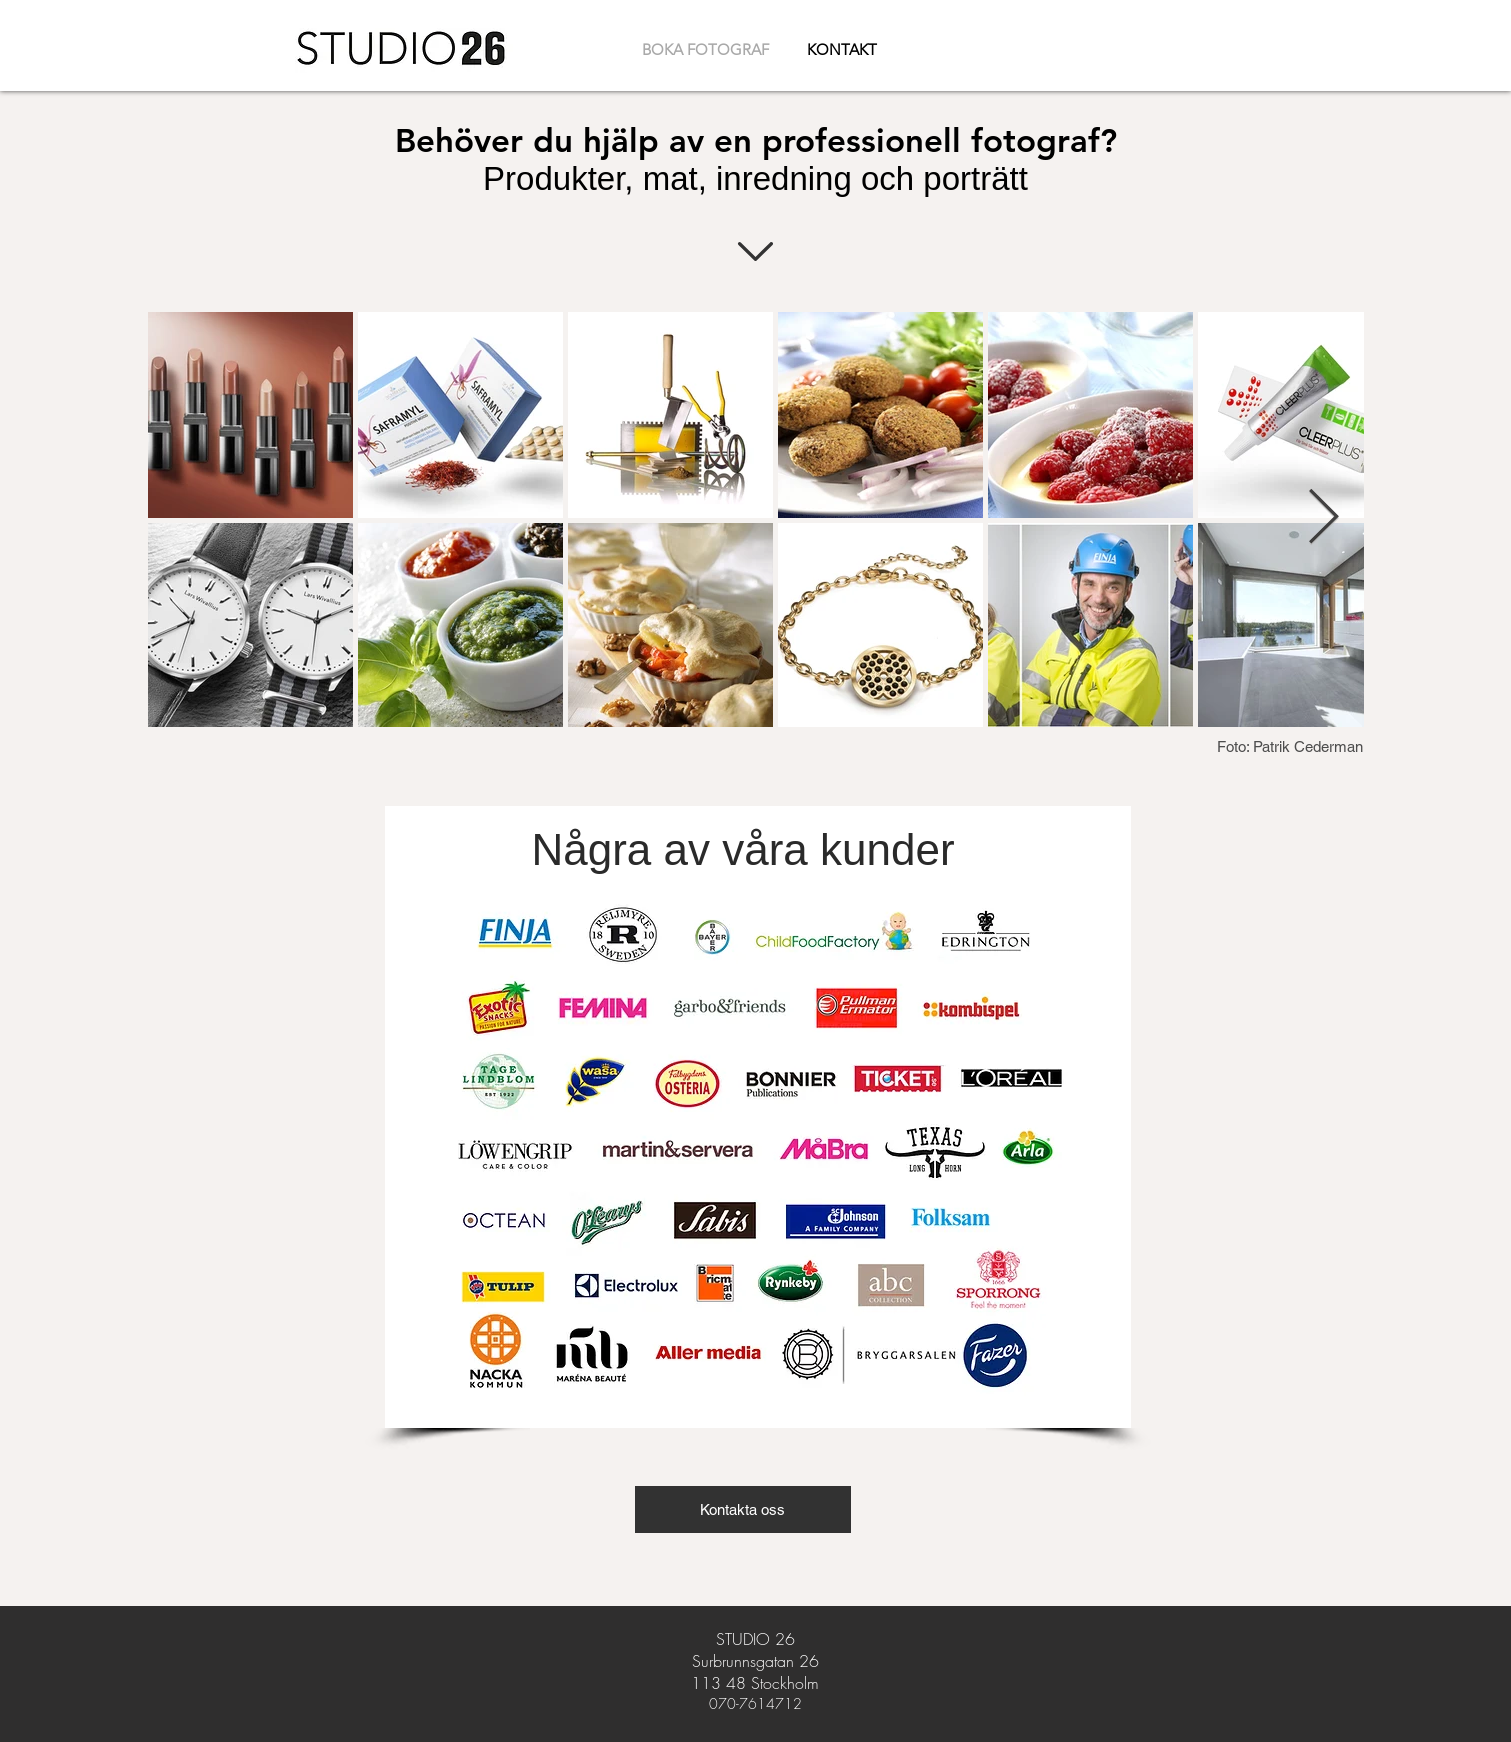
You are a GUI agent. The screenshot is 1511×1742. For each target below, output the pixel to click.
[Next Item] (1323, 518)
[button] (743, 1509)
